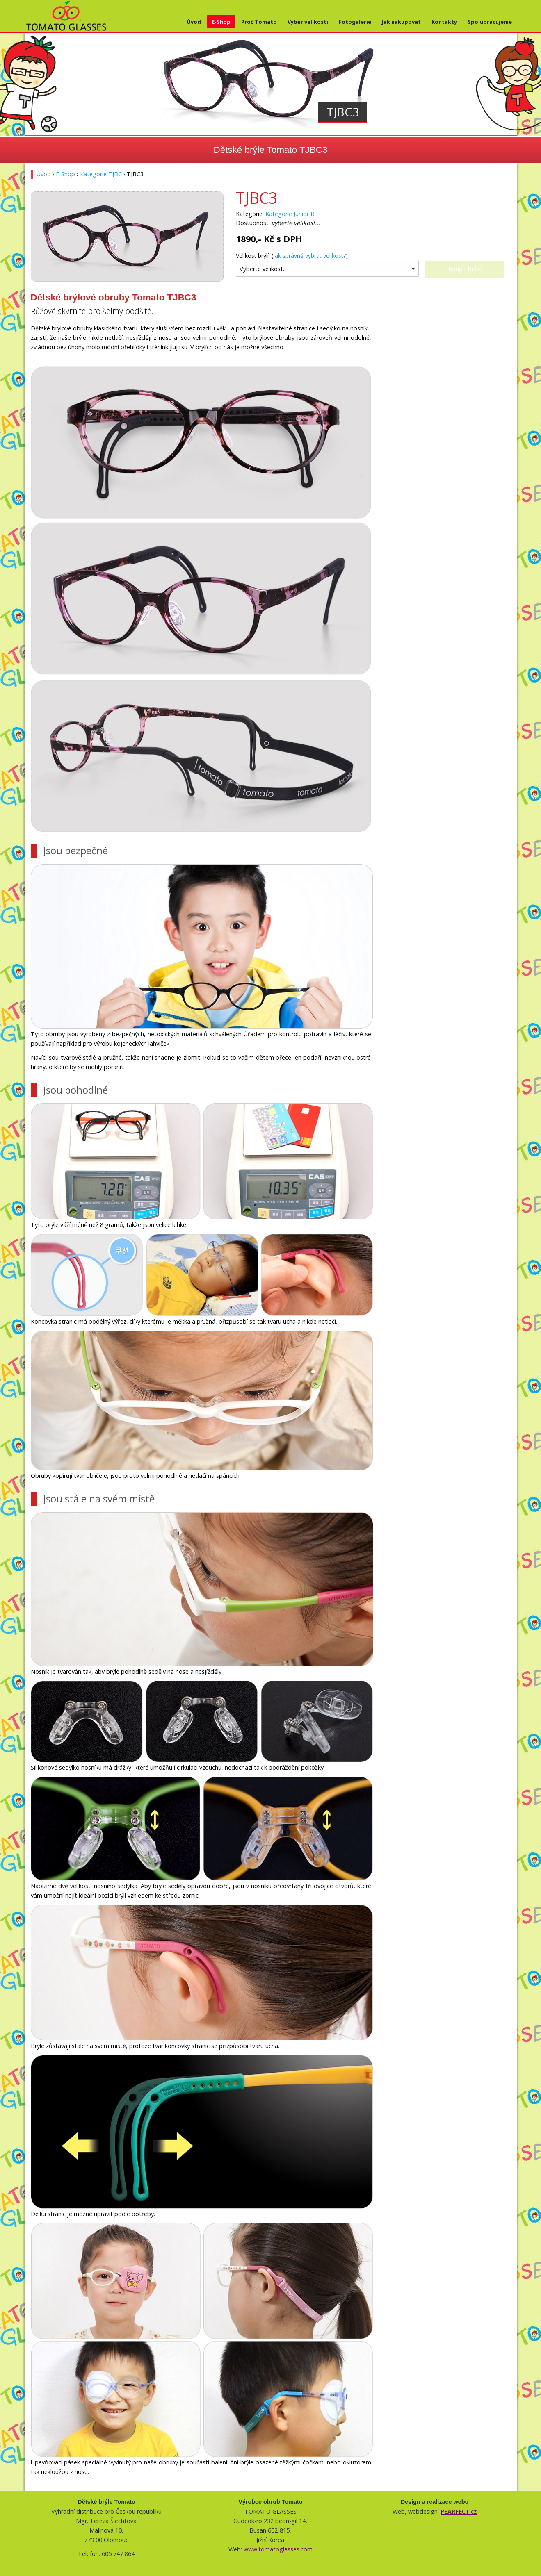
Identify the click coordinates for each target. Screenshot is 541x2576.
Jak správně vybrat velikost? (309, 255)
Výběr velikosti (308, 21)
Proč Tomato (259, 21)
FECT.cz (459, 2511)
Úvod (194, 21)
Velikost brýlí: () (292, 255)
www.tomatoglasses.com (278, 2549)
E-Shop (221, 21)
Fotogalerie (355, 21)
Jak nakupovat (401, 21)
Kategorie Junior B (290, 214)
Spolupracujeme (490, 21)
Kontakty (444, 21)
